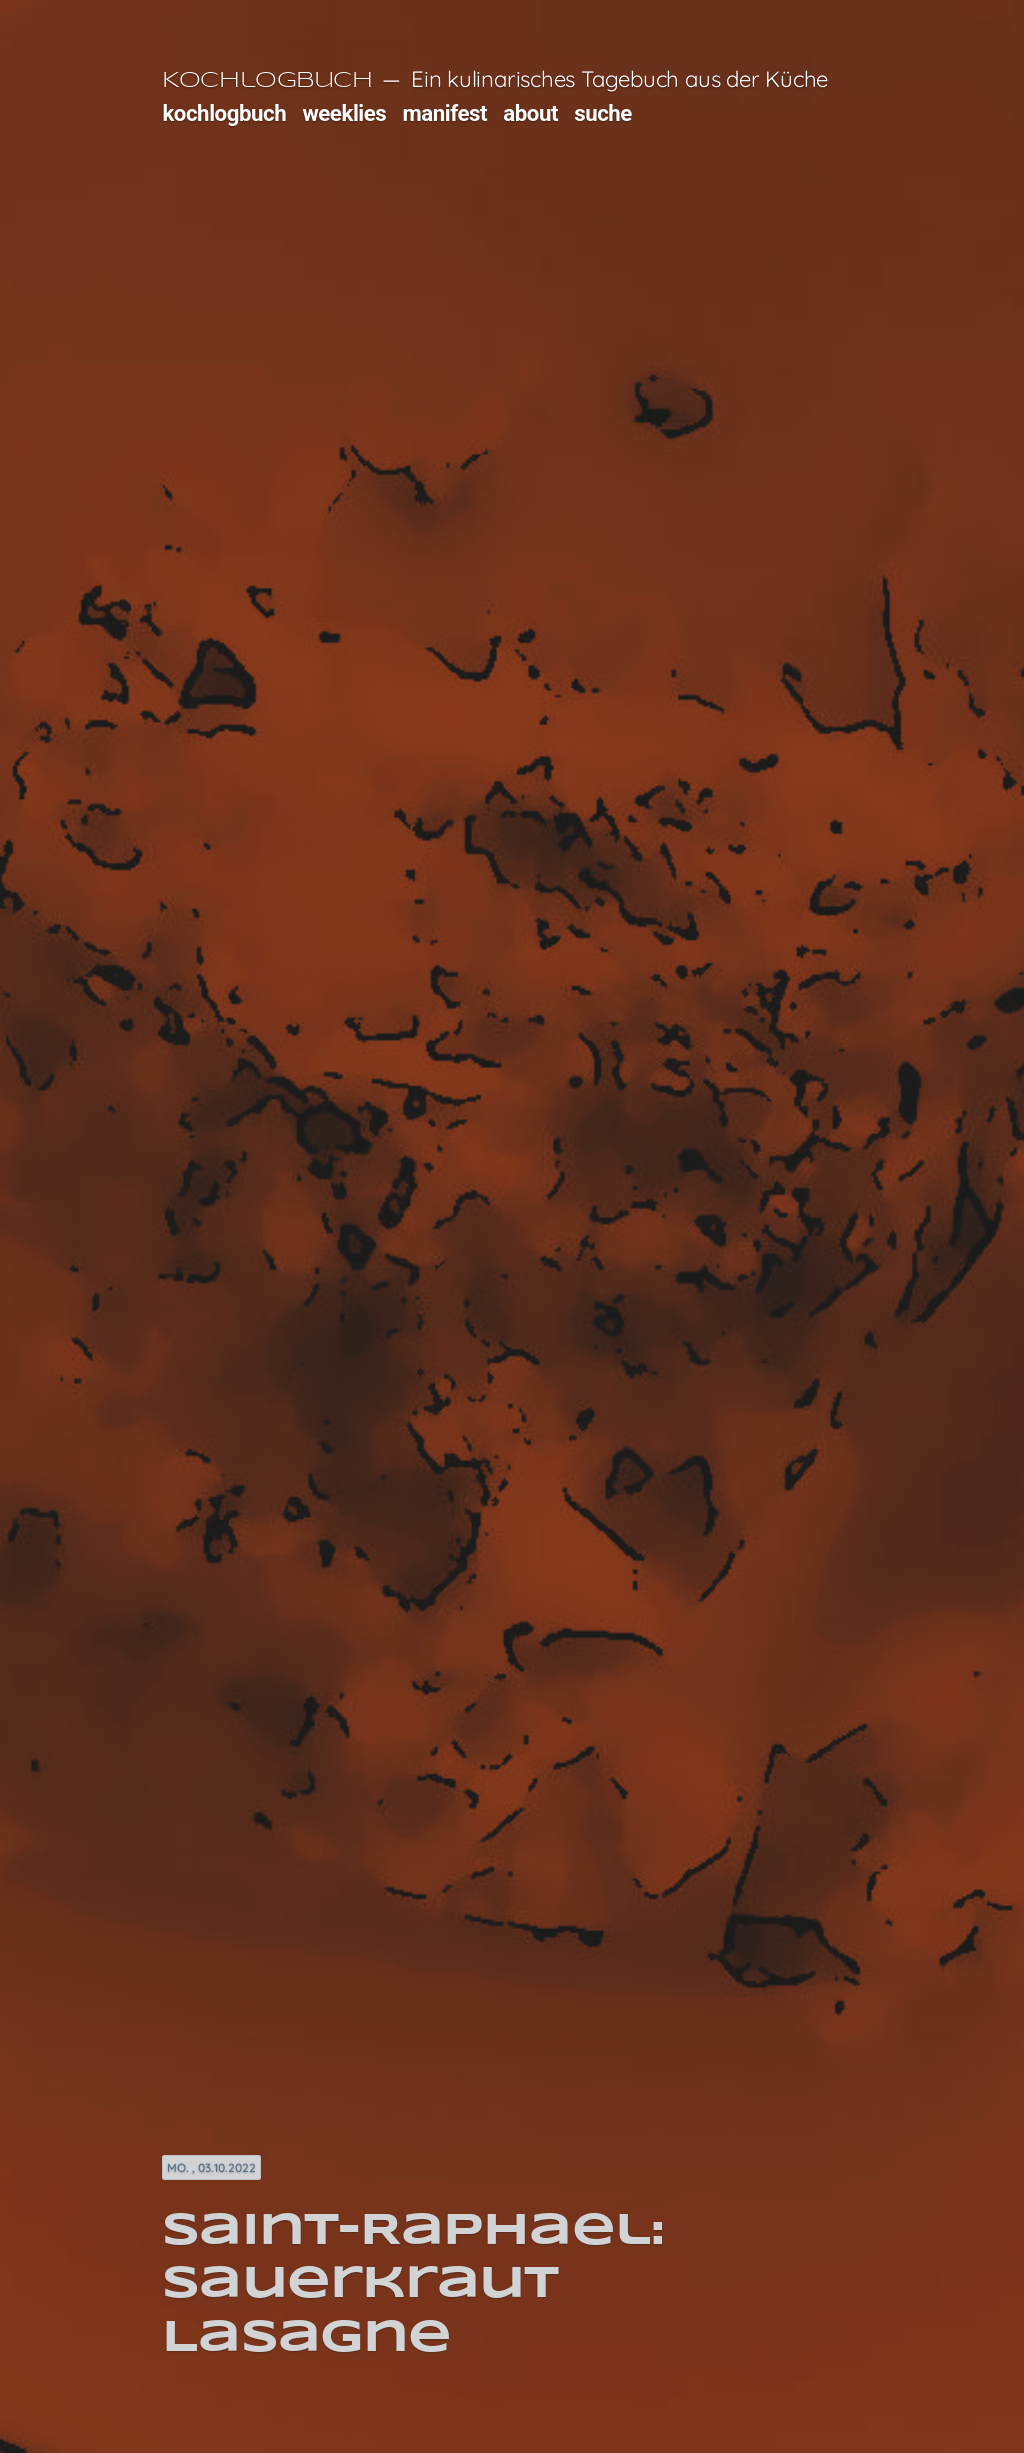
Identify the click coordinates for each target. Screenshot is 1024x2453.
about (530, 113)
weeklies (344, 113)
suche (603, 113)
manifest (444, 113)
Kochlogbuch (267, 81)
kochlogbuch (224, 113)
